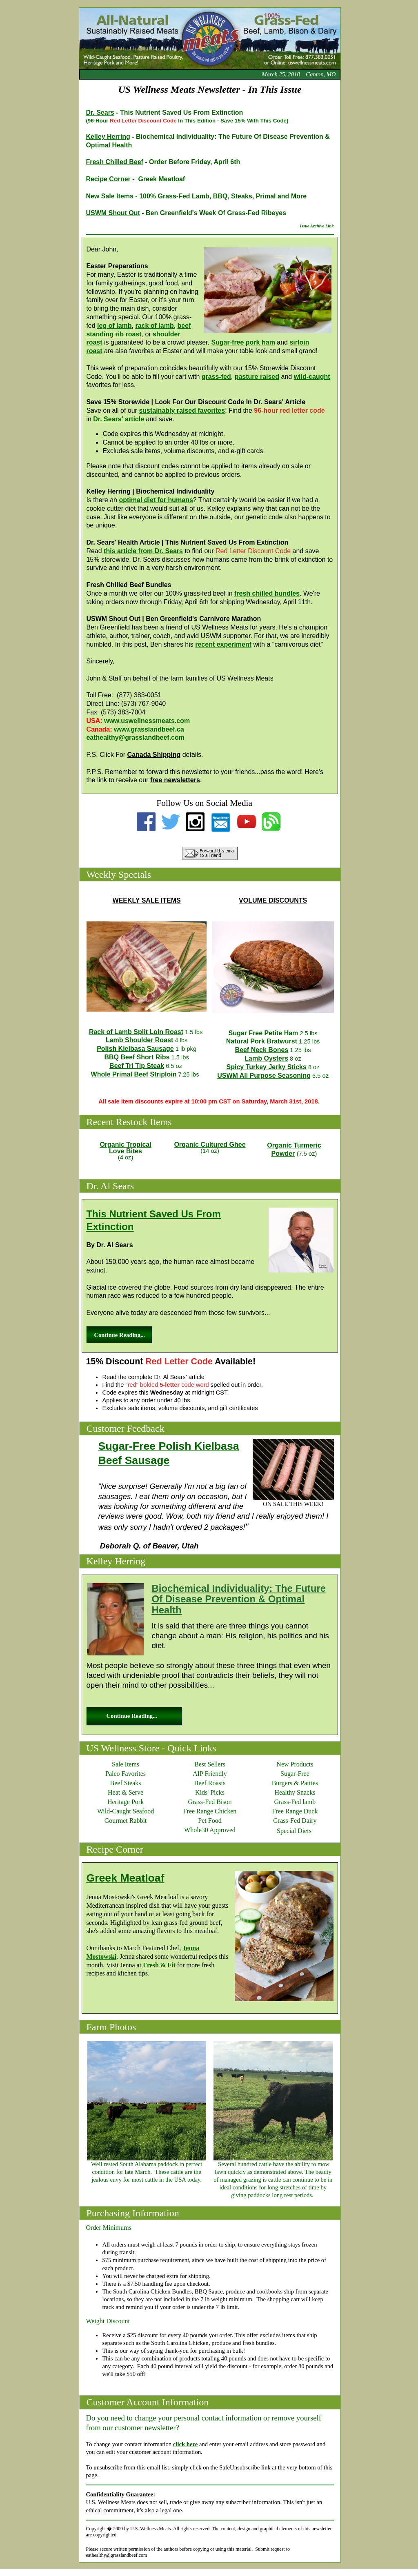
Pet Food (209, 1820)
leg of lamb (114, 325)
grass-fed (216, 376)
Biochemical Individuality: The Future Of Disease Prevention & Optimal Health (238, 1599)
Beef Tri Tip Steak (136, 1065)
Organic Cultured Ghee (209, 1144)
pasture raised (257, 376)
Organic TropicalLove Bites (125, 1148)
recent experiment (223, 644)
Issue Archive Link (317, 226)
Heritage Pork (125, 1801)
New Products (294, 1764)
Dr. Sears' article (118, 419)
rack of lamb (154, 325)
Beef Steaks (125, 1783)
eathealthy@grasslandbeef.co (132, 737)
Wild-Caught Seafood (125, 1811)
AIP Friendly (210, 1773)
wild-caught (312, 376)
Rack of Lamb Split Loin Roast (136, 1031)
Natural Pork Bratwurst (261, 1041)
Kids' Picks (210, 1792)
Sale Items (125, 1764)
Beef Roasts (210, 1783)
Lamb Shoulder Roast (139, 1040)
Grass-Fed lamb (295, 1801)
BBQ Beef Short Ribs (136, 1057)
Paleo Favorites (125, 1773)
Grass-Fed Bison (209, 1801)
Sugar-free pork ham (243, 342)
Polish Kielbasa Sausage (135, 1048)
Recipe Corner (108, 179)
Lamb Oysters (266, 1058)
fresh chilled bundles (267, 593)
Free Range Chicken (210, 1811)
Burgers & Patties (295, 1783)
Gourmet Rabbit (125, 1820)
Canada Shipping (154, 754)
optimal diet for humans (156, 499)
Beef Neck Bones (262, 1049)
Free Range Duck (295, 1811)
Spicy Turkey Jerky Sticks (267, 1066)
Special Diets (294, 1830)
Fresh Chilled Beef (114, 161)
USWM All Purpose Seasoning (264, 1075)
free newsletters (175, 779)
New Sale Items (109, 196)
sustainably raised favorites (182, 410)
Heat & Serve (125, 1792)
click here (185, 2444)
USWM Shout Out (113, 212)
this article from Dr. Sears (143, 550)
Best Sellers (209, 1764)
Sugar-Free (294, 1773)
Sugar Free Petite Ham (263, 1033)
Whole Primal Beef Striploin (134, 1074)
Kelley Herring (108, 136)
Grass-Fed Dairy (294, 1820)
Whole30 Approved (210, 1829)
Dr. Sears (100, 112)
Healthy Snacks (294, 1792)
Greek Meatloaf (125, 1878)
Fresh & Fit (159, 1965)
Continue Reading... (119, 1335)
